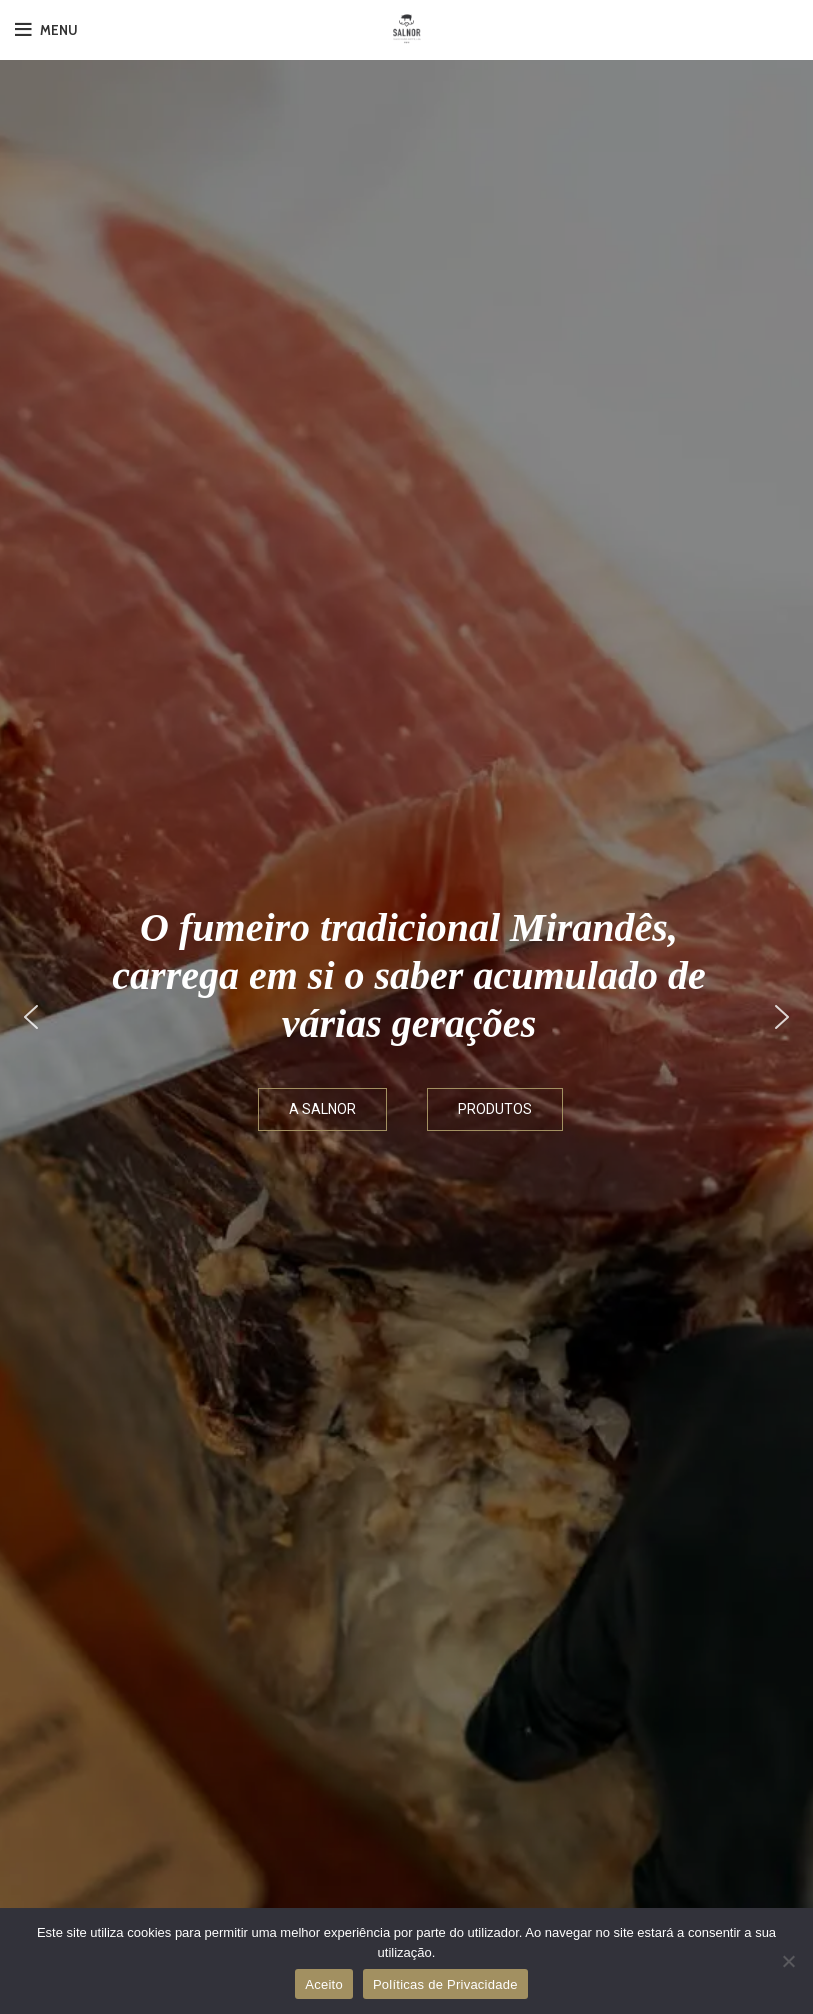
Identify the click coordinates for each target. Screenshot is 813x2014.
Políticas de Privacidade (445, 1984)
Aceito (324, 1984)
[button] (31, 1017)
